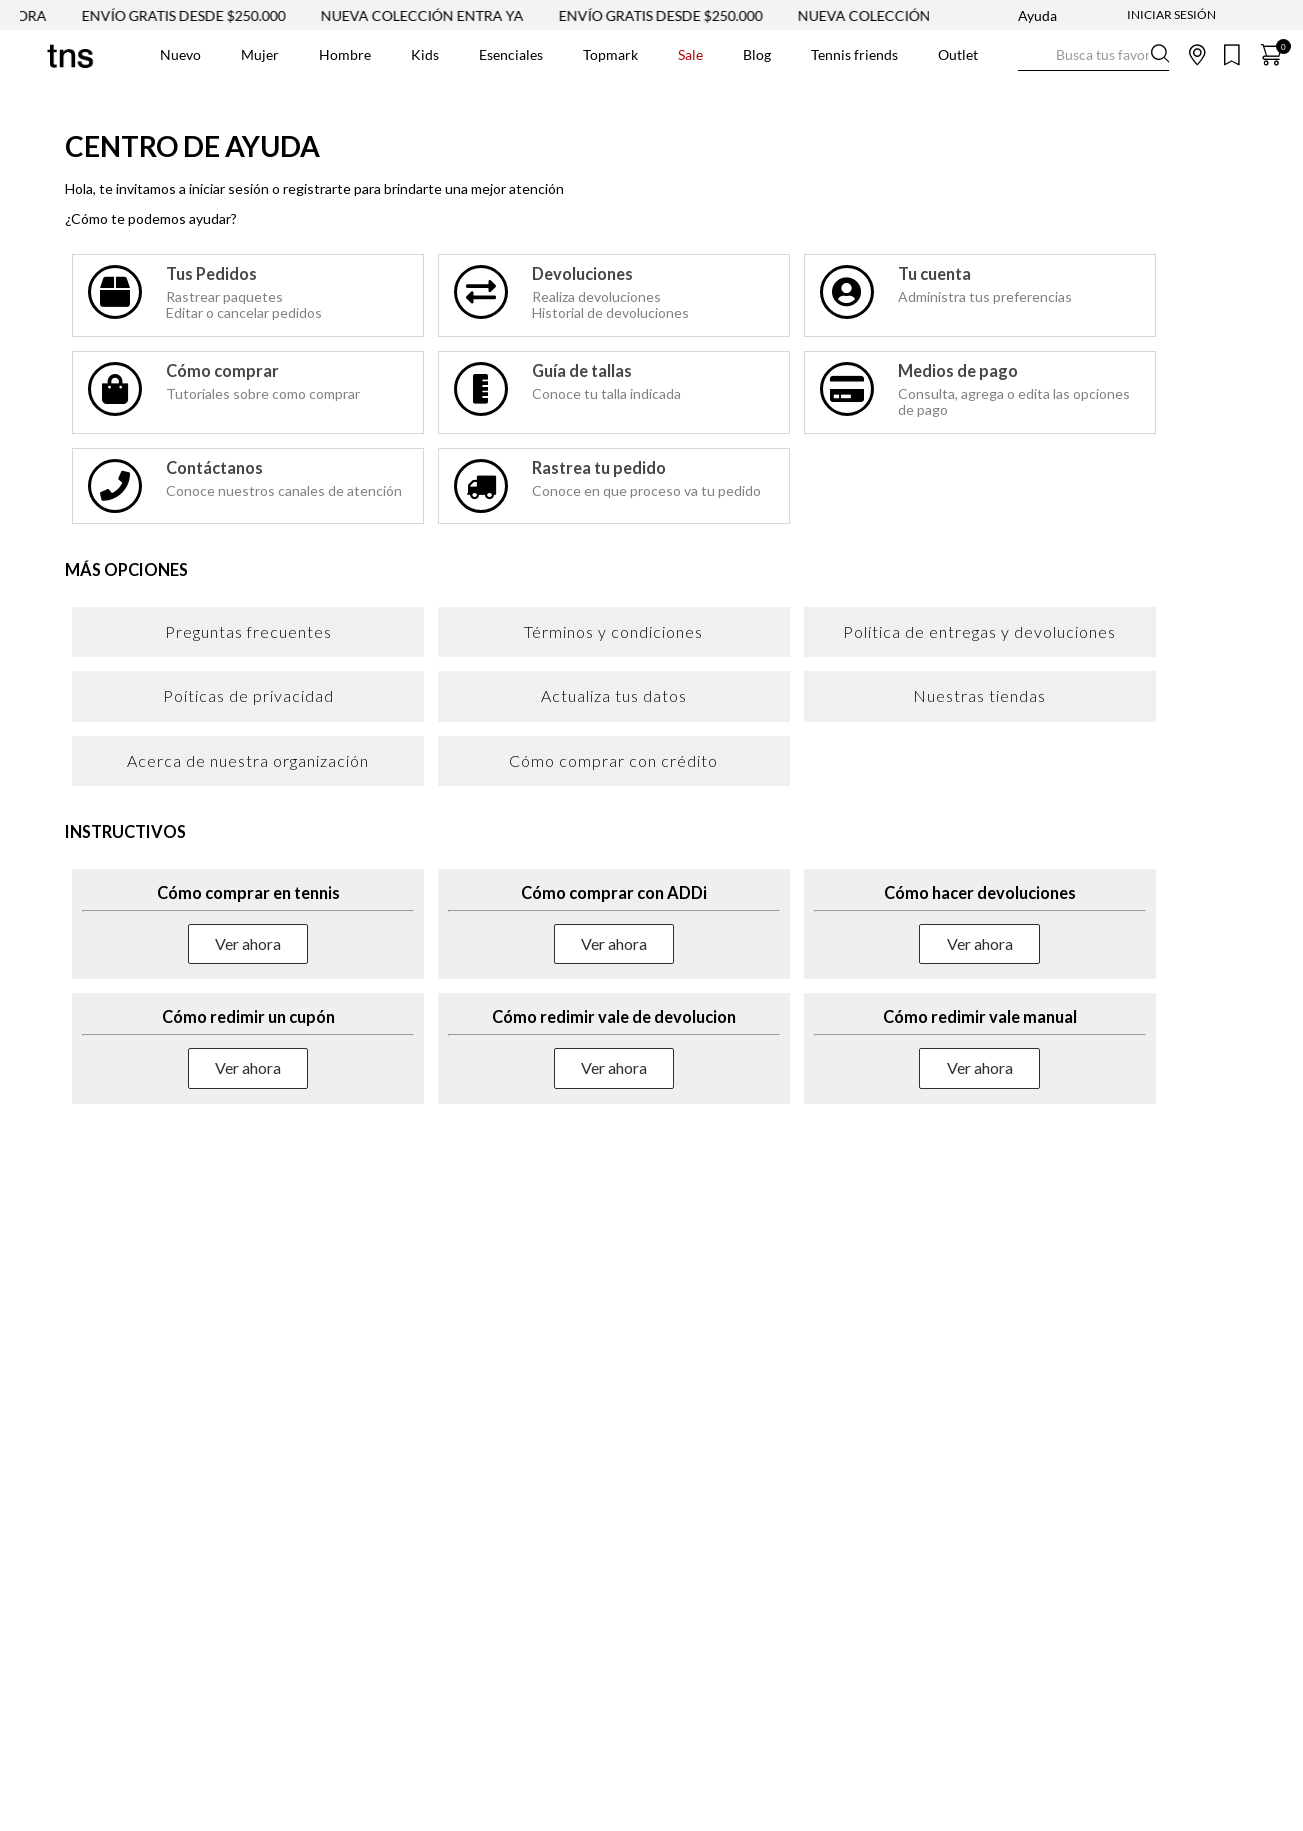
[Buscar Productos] (1034, 54)
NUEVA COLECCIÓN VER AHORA (928, 15)
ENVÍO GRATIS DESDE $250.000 (206, 15)
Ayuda (1037, 15)
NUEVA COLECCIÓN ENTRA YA (444, 15)
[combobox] (1093, 55)
